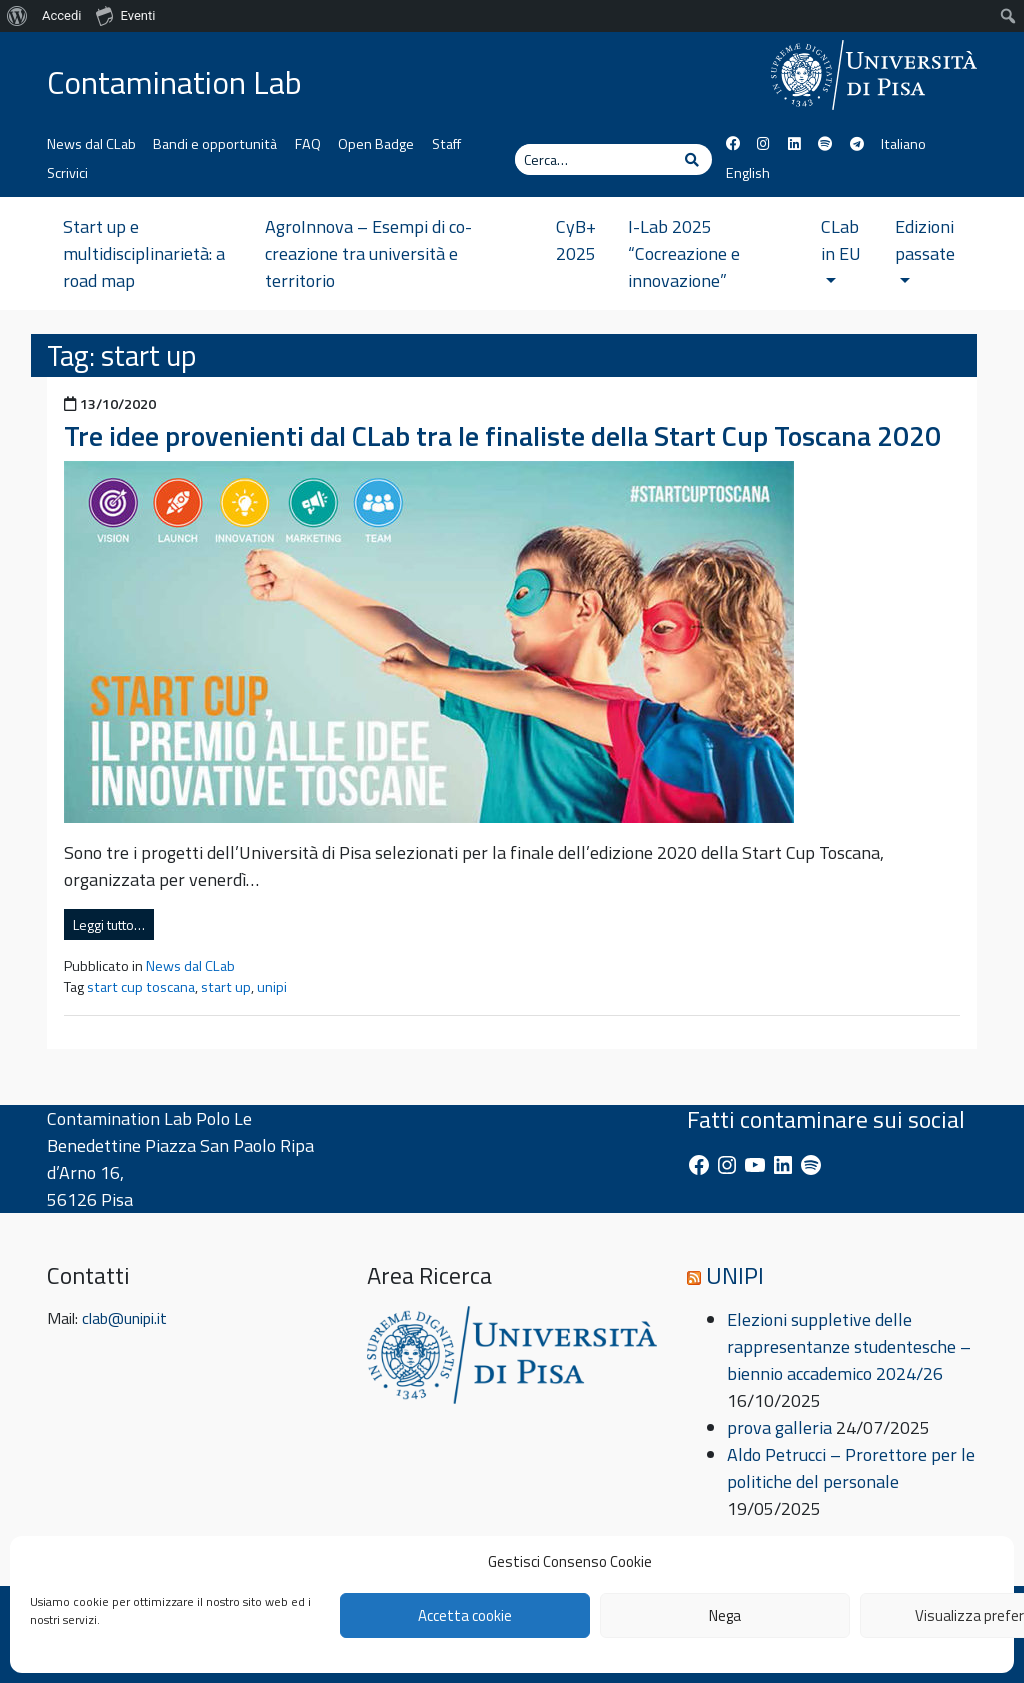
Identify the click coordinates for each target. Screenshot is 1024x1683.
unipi (272, 987)
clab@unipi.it (124, 1318)
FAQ (308, 144)
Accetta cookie (465, 1615)
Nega (725, 1615)
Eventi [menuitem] (125, 15)
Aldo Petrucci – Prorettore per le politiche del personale (851, 1468)
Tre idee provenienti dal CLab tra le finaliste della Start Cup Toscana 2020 (502, 435)
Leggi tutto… (109, 924)
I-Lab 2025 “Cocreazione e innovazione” (684, 253)
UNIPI (735, 1275)
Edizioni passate (925, 247)
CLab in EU (841, 247)
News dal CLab (91, 144)
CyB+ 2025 (576, 240)
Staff (446, 144)
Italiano (903, 144)
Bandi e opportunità (215, 144)
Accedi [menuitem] (61, 15)
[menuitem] (17, 16)
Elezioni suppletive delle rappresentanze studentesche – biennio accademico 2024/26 (849, 1346)
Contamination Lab (174, 82)
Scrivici (67, 173)
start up (226, 987)
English (748, 173)
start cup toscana (141, 987)
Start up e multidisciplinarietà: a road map (144, 253)
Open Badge (376, 144)
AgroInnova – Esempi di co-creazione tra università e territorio (368, 253)
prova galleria (779, 1427)
